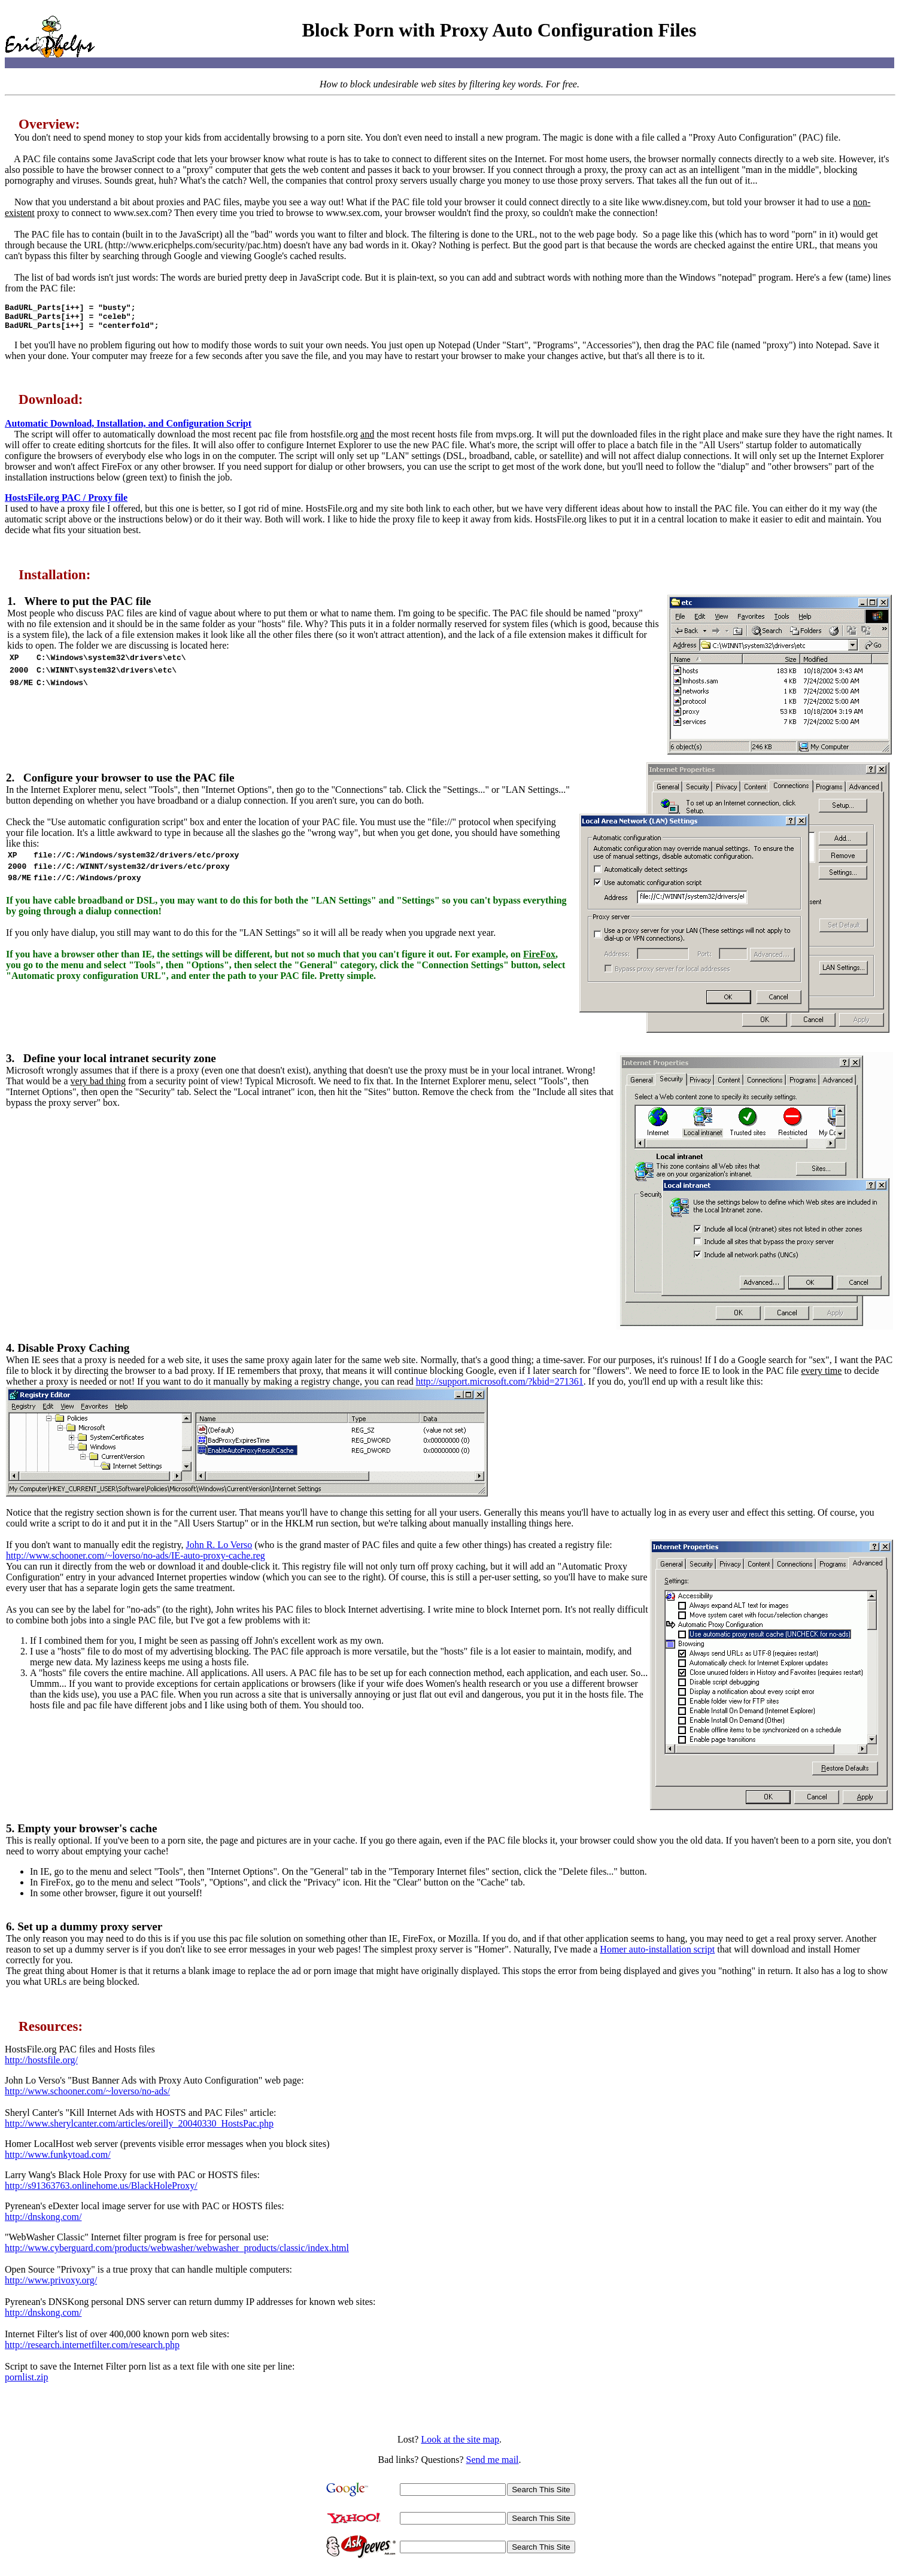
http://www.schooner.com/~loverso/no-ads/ (87, 2096)
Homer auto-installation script (657, 1955)
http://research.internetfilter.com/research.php (92, 2350)
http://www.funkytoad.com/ (58, 2160)
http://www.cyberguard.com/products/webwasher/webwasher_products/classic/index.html (177, 2253)
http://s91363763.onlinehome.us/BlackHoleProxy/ (101, 2191)
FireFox (539, 965)
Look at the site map (460, 2445)
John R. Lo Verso (219, 1550)
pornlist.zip (26, 2382)
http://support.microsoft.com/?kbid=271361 (500, 1387)
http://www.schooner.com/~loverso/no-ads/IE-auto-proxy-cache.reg (135, 1561)
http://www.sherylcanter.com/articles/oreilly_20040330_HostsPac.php (139, 2129)
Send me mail (492, 2465)
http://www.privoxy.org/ (51, 2285)
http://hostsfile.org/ (41, 2065)
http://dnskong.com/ (43, 2222)
